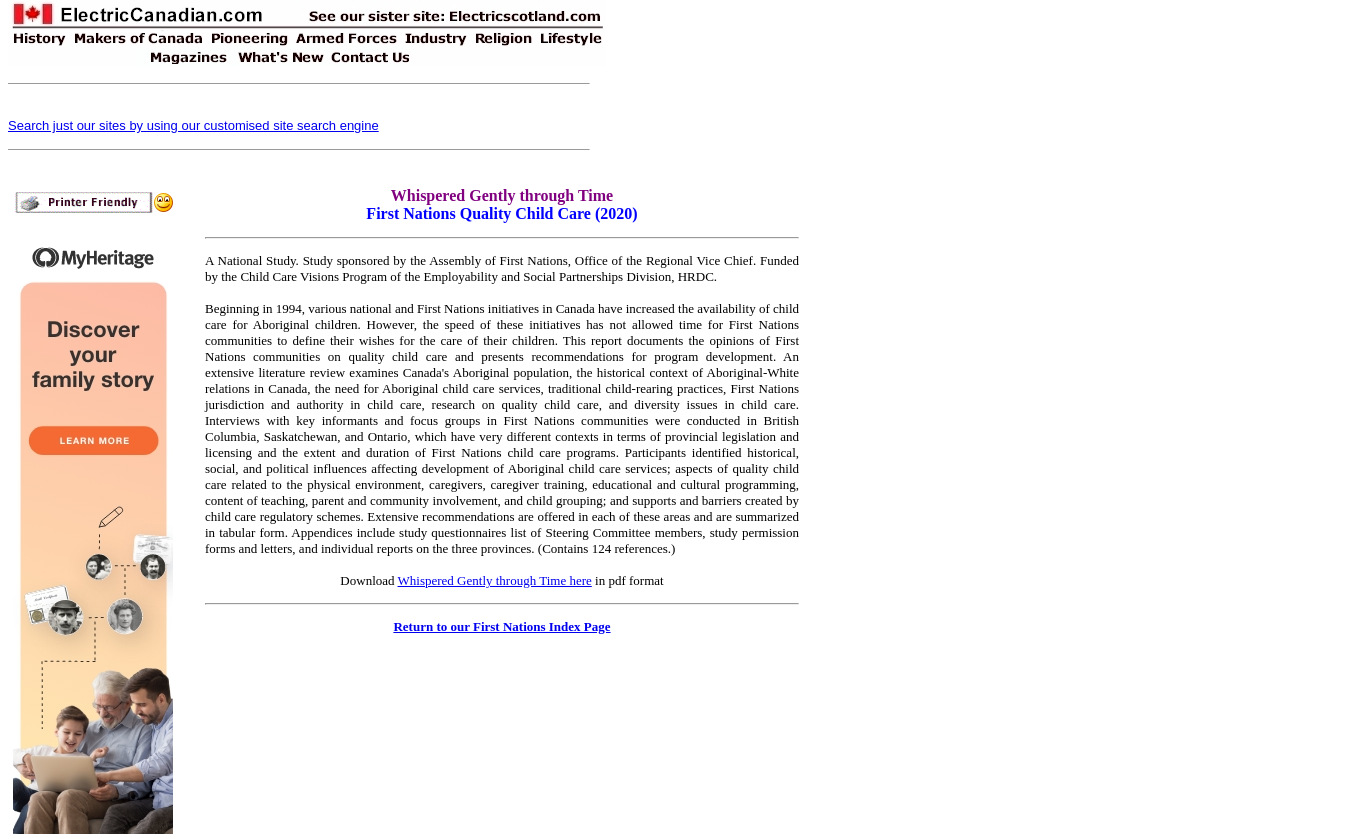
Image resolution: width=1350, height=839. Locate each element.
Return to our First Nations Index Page (501, 626)
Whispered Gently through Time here (495, 580)
